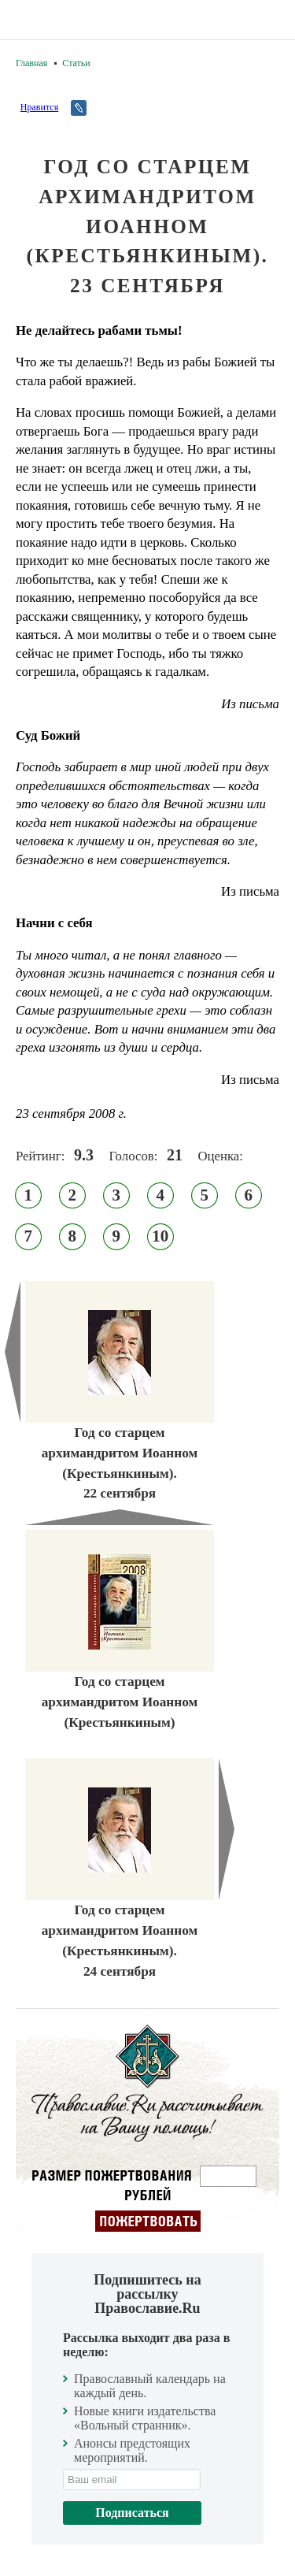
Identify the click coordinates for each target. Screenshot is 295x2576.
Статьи (76, 63)
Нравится (39, 107)
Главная (31, 63)
